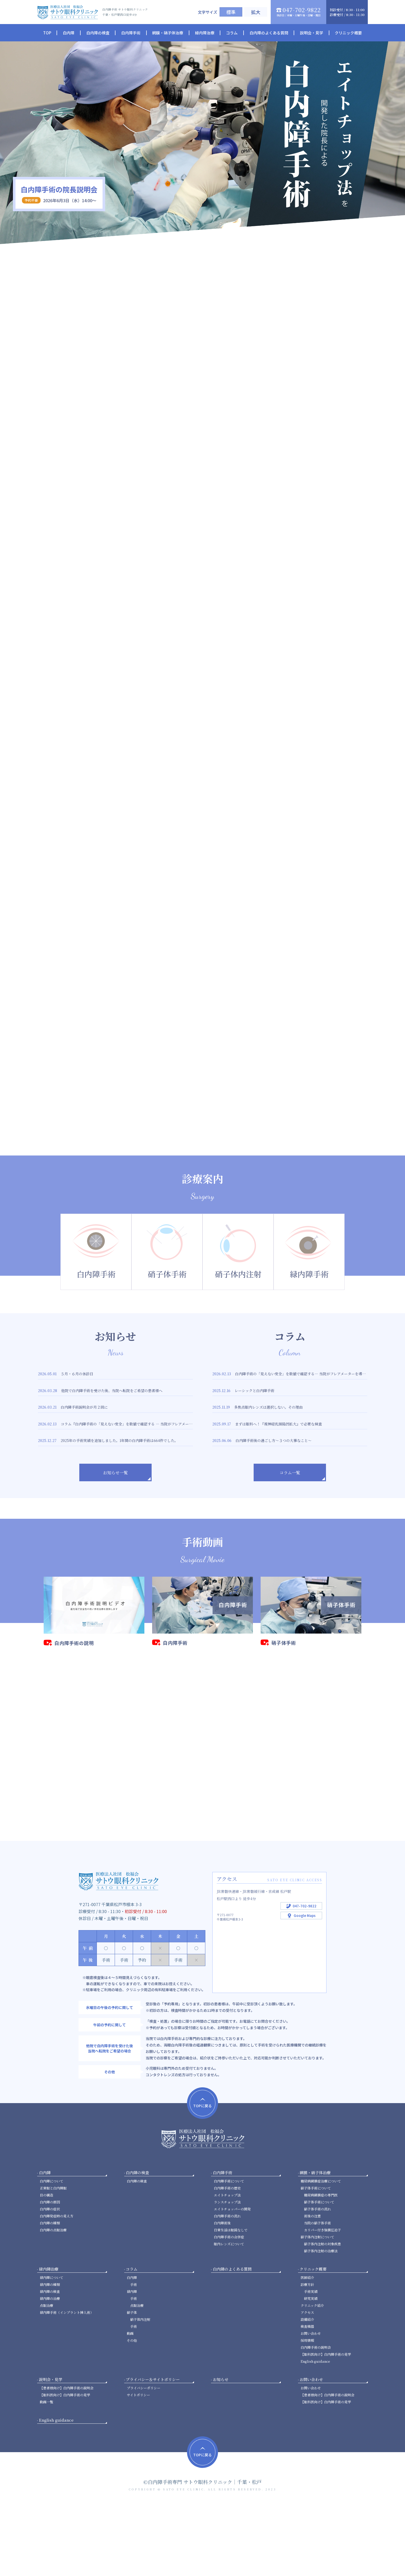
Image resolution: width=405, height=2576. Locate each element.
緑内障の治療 (50, 2368)
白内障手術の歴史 (227, 2257)
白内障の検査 (137, 2250)
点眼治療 (46, 2375)
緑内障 (132, 2361)
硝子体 (132, 2382)
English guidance (315, 2431)
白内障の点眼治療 (53, 2299)
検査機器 (307, 2396)
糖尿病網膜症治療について (321, 2250)
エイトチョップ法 (227, 2264)
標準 (231, 12)
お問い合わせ (311, 2403)
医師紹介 (307, 2347)
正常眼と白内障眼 (53, 2257)
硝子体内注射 (140, 2389)
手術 (133, 2354)
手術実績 (310, 2361)
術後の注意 (312, 2285)
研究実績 (310, 2368)
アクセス (307, 2382)
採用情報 (307, 2410)
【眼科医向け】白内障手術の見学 (326, 2424)
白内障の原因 (50, 2271)
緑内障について (51, 2347)
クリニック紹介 (312, 2375)
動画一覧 (46, 2471)
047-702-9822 (304, 1975)
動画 (130, 2403)
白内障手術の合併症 (229, 2306)
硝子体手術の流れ (317, 2278)
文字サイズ (207, 12)
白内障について (51, 2250)
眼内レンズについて (229, 2313)
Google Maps (305, 1985)
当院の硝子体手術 (317, 2292)
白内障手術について (229, 2250)
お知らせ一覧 (115, 1527)
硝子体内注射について (317, 2306)
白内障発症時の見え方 (56, 2285)
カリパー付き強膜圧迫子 (322, 2299)
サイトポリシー (138, 2464)
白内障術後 (222, 2292)
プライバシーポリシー (143, 2457)
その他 (132, 2410)
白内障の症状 (50, 2278)
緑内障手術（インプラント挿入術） (67, 2382)
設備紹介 (307, 2389)
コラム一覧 (289, 1527)
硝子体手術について (316, 2257)
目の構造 (46, 2264)
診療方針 (307, 2354)
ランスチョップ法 (227, 2271)
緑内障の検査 (50, 2361)
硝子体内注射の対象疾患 (322, 2313)
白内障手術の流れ (227, 2285)
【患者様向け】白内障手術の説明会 (67, 2457)
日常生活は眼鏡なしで (230, 2299)
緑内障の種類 (50, 2354)
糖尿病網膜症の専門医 (321, 2264)
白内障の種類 (50, 2292)
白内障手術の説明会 (316, 2417)
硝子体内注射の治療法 (321, 2320)
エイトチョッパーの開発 (232, 2278)
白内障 (132, 2347)
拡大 (255, 12)
